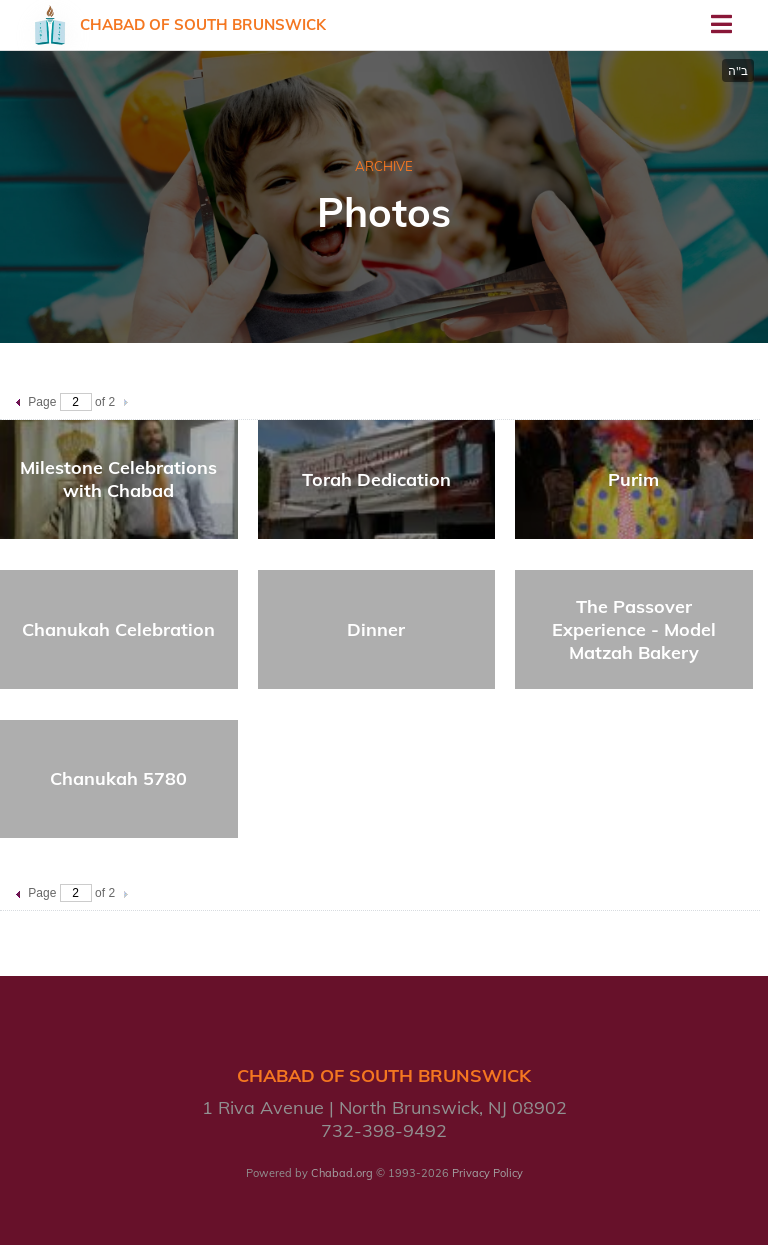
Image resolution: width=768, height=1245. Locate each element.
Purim (633, 479)
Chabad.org (342, 1173)
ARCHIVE (384, 166)
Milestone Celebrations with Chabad (118, 479)
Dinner (376, 629)
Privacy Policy (487, 1173)
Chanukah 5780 (118, 778)
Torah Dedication (376, 479)
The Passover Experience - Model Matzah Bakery (634, 629)
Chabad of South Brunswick (203, 24)
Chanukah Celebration (118, 629)
